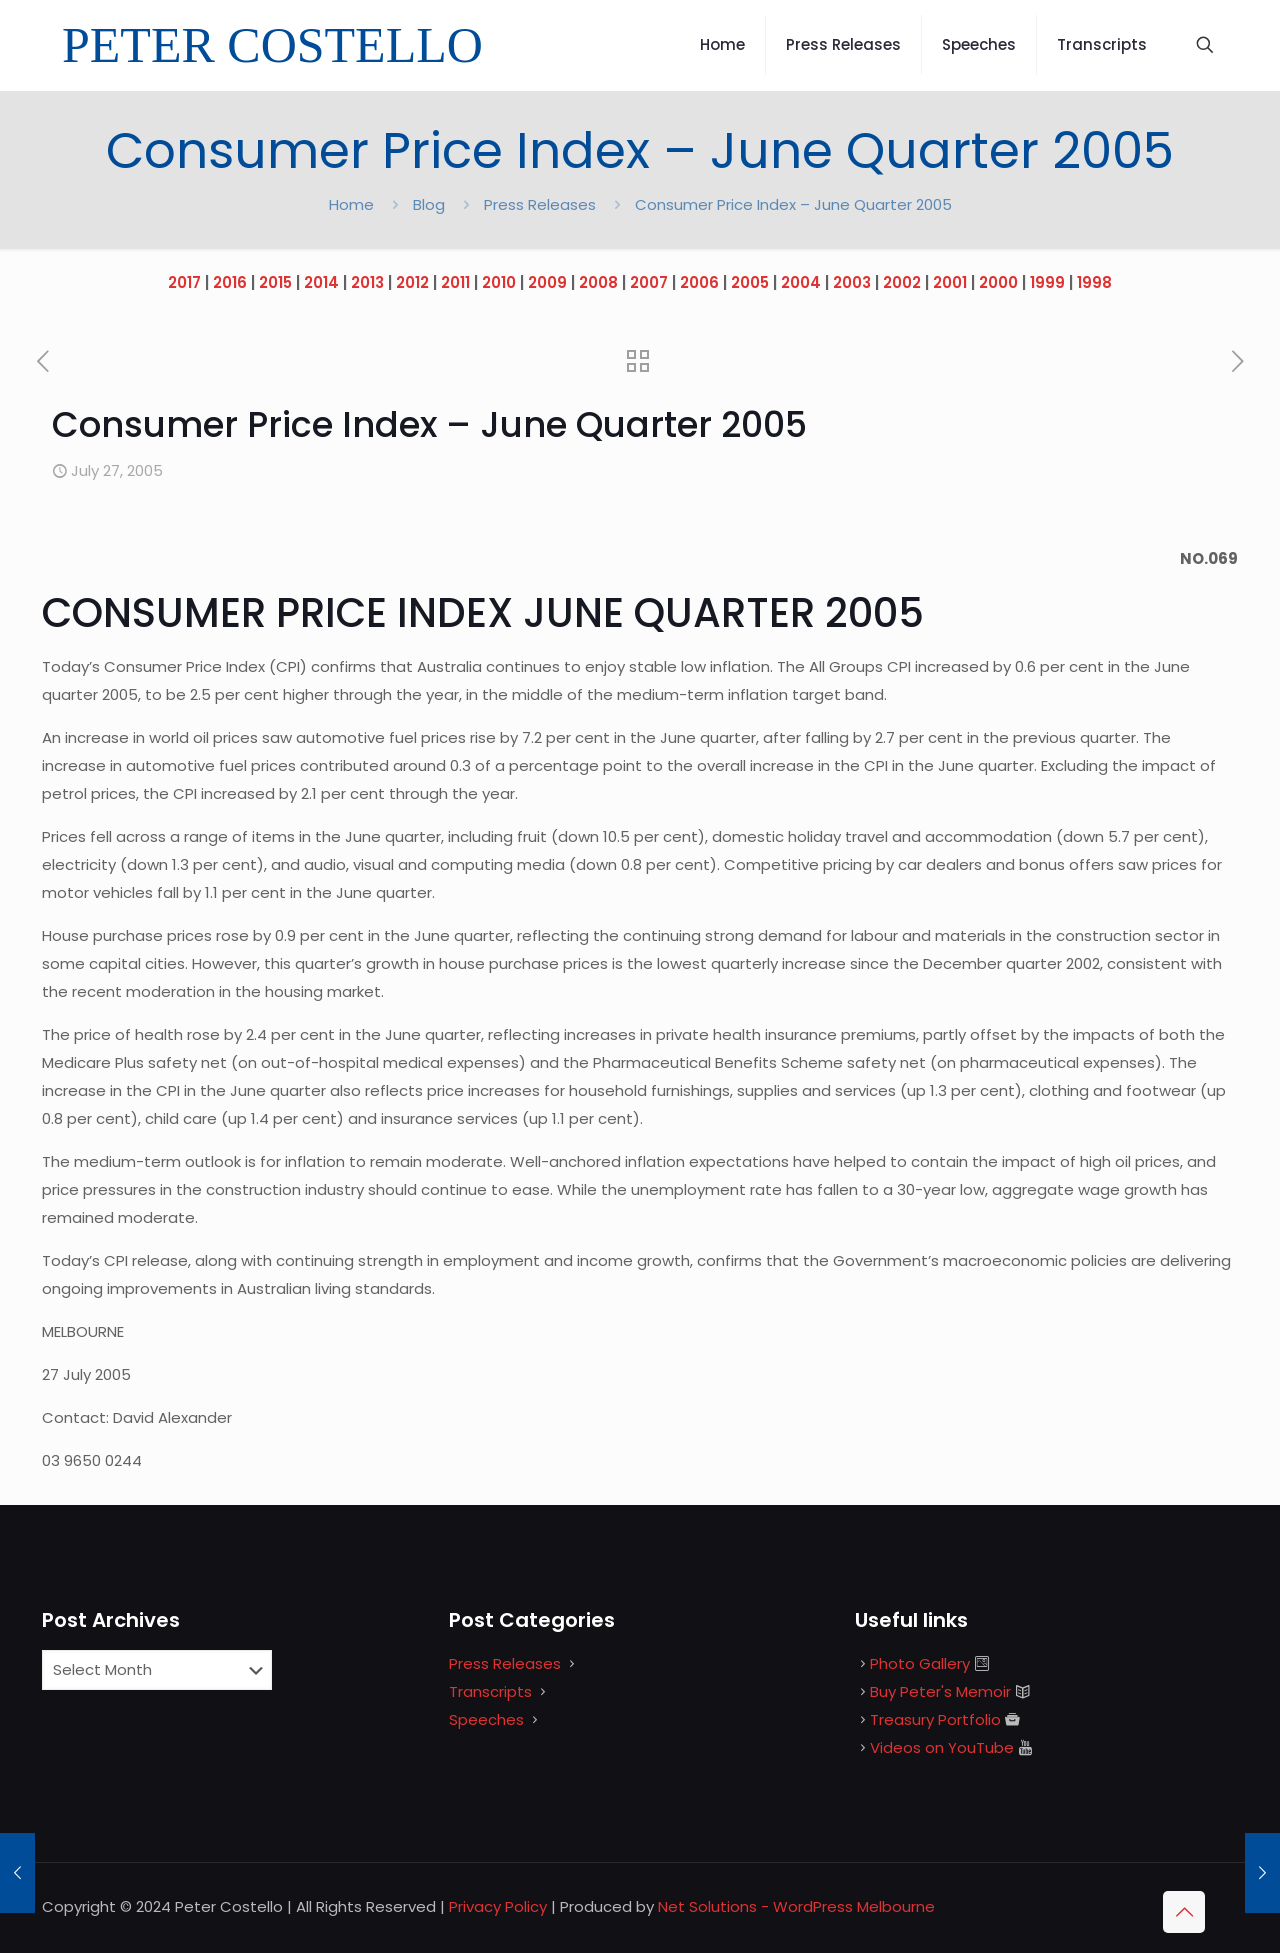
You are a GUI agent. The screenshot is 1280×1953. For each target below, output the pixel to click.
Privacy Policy (498, 1906)
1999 (1047, 282)
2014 (321, 282)
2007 (649, 282)
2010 (499, 282)
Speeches (486, 1719)
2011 (455, 282)
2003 (852, 282)
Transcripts (490, 1691)
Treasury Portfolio (935, 1719)
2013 (367, 282)
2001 (950, 282)
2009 (547, 282)
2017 (184, 282)
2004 (801, 282)
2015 (275, 282)
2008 (598, 282)
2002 (902, 282)
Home (351, 204)
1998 (1094, 282)
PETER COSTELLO (272, 45)
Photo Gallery (920, 1663)
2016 (230, 282)
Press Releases (540, 204)
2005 (750, 282)
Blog (429, 204)
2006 (699, 282)
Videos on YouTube (942, 1747)
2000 (998, 282)
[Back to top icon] (1184, 1912)
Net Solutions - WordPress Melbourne (796, 1906)
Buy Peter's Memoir (940, 1691)
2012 (412, 282)
